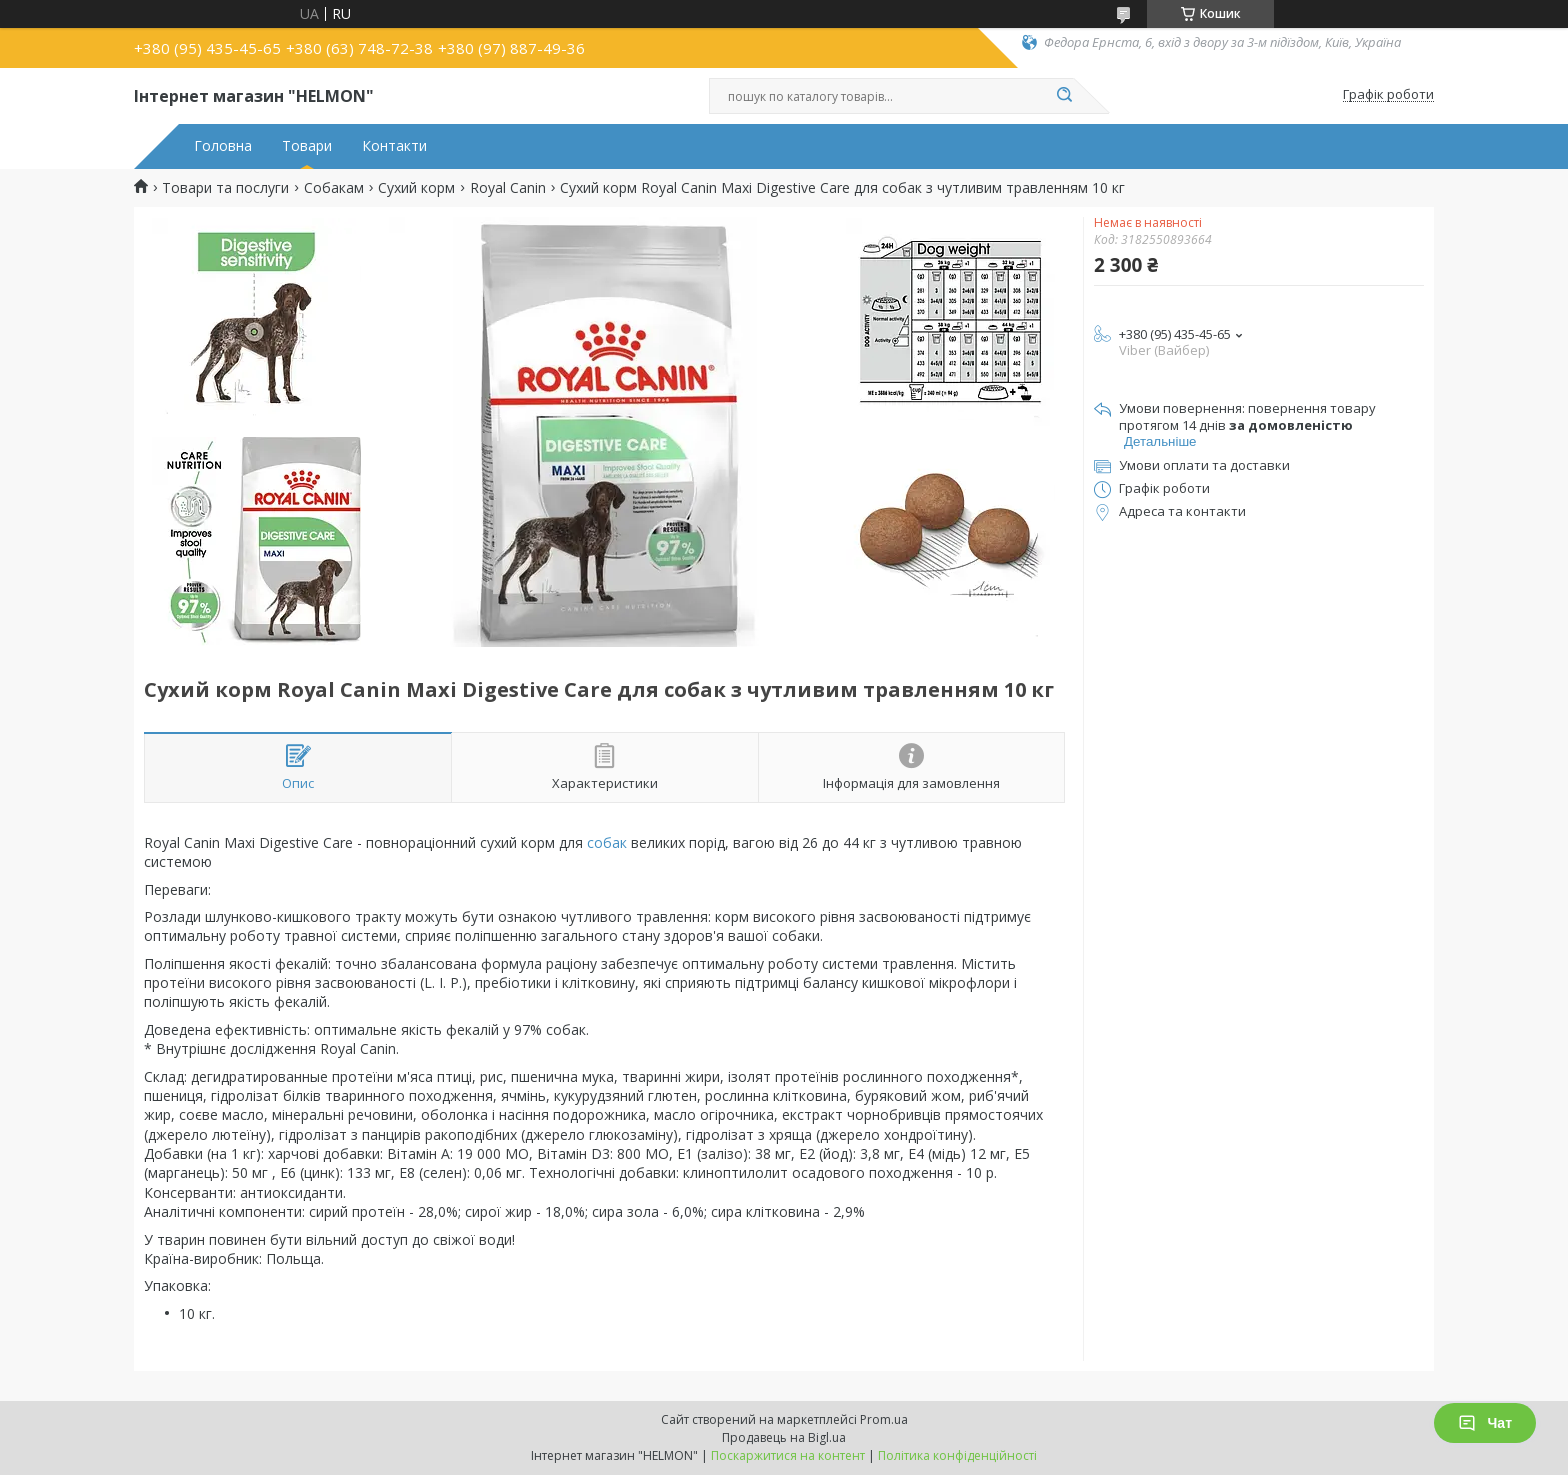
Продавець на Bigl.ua (784, 1437)
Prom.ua (884, 1419)
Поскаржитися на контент (788, 1455)
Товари (307, 146)
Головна (223, 146)
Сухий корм (416, 188)
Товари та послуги (225, 188)
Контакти (394, 146)
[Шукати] (1064, 96)
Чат (1485, 1423)
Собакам (334, 188)
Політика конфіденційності (957, 1455)
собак (607, 842)
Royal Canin (508, 188)
